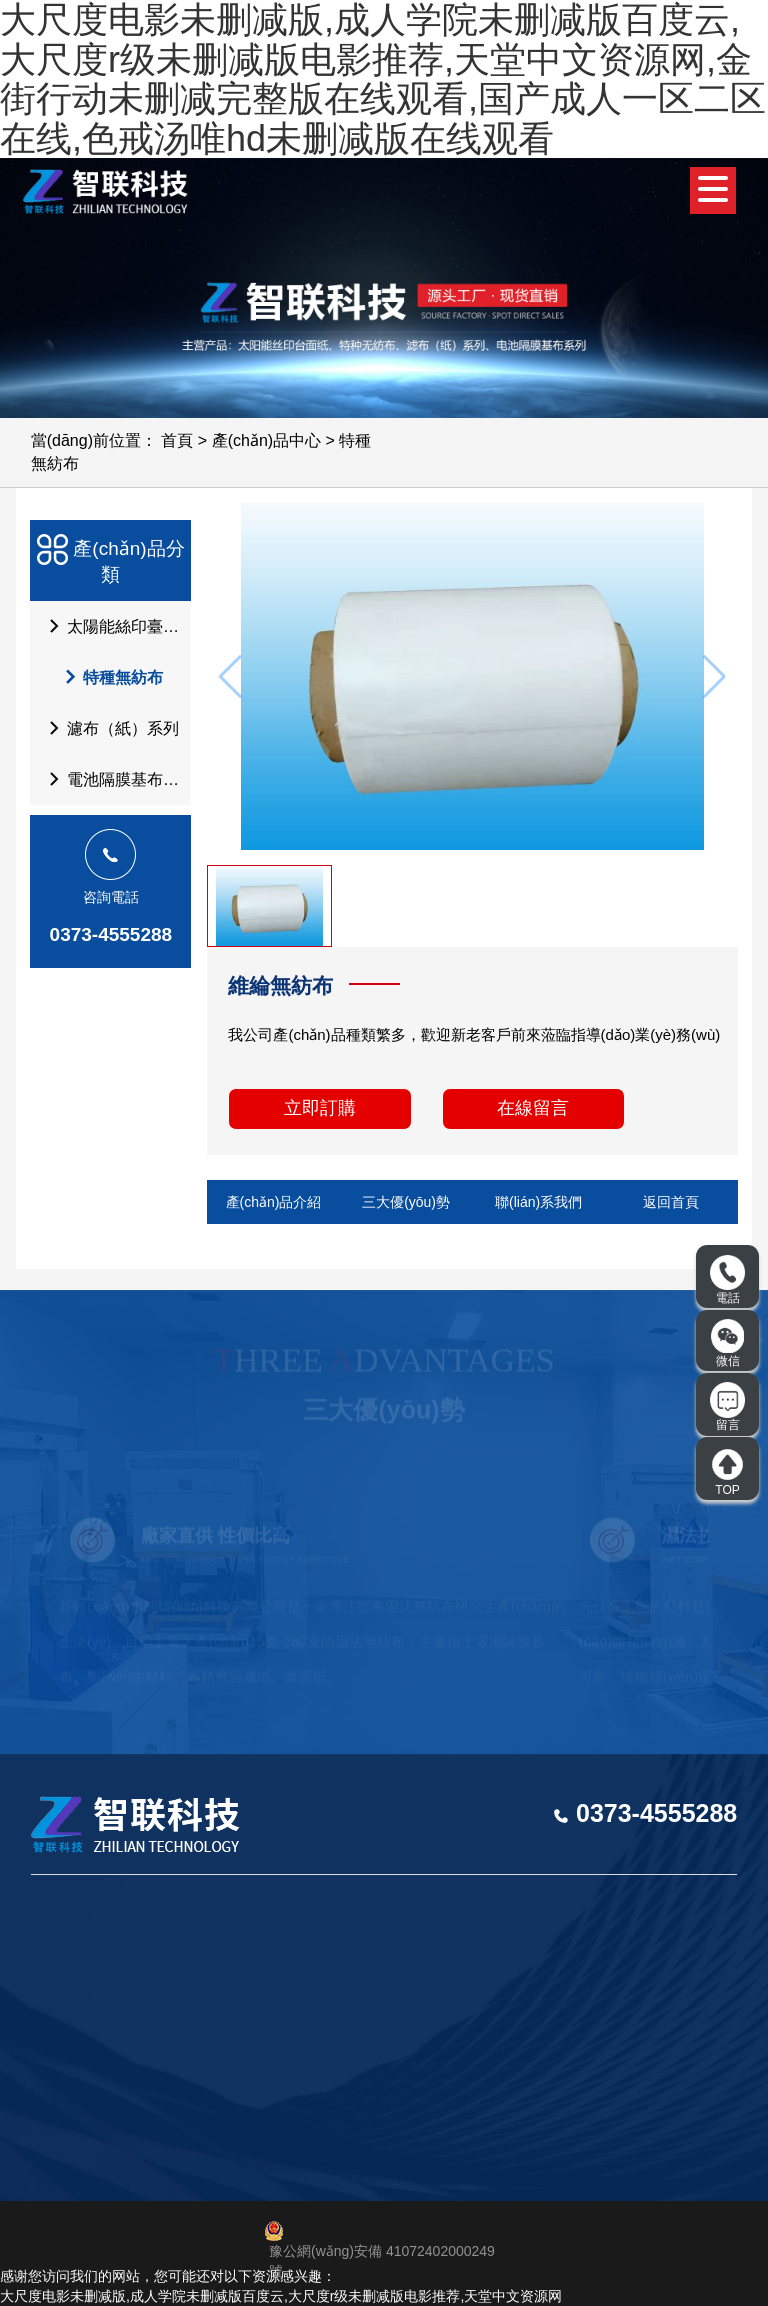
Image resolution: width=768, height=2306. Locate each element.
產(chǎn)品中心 (266, 440)
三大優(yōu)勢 (406, 1202)
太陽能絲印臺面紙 (114, 626)
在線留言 (533, 1108)
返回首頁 (671, 1202)
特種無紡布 (104, 677)
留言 (727, 1407)
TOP (727, 1472)
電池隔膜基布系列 (114, 779)
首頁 (177, 440)
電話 (727, 1280)
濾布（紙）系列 (108, 728)
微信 (728, 1343)
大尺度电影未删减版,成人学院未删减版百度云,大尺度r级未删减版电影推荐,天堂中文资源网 (281, 2296)
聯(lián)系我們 (538, 1202)
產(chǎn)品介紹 (274, 1202)
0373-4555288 (111, 934)
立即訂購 (320, 1108)
